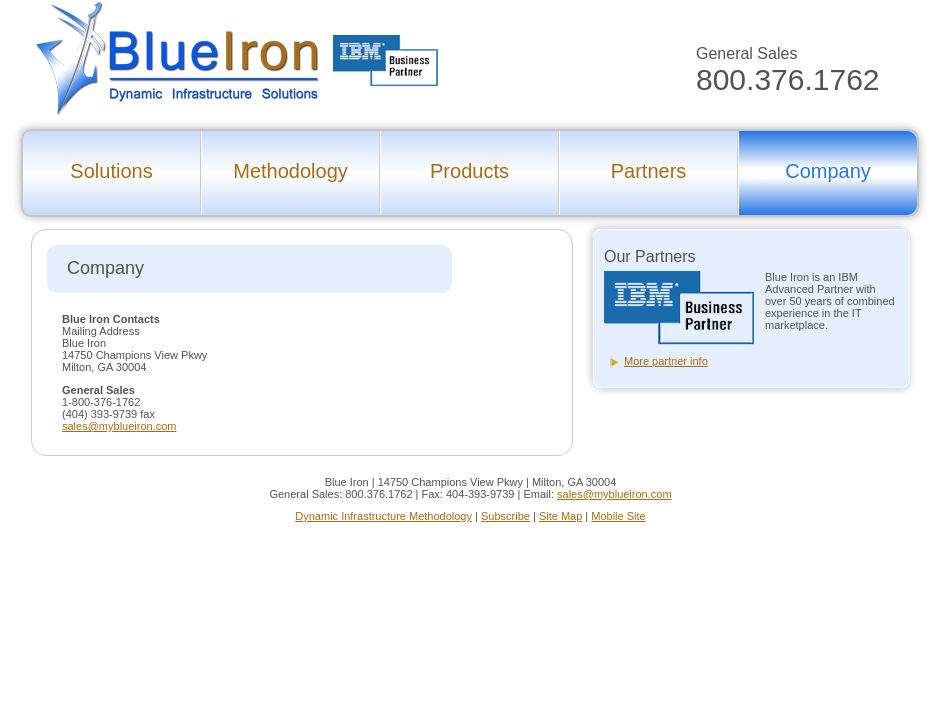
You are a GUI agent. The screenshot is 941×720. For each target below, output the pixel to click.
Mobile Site (618, 516)
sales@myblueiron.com (119, 426)
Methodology (290, 171)
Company (828, 171)
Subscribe (505, 516)
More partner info (666, 361)
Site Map (560, 516)
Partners (649, 171)
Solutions (111, 171)
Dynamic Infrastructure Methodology (383, 516)
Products (469, 171)
